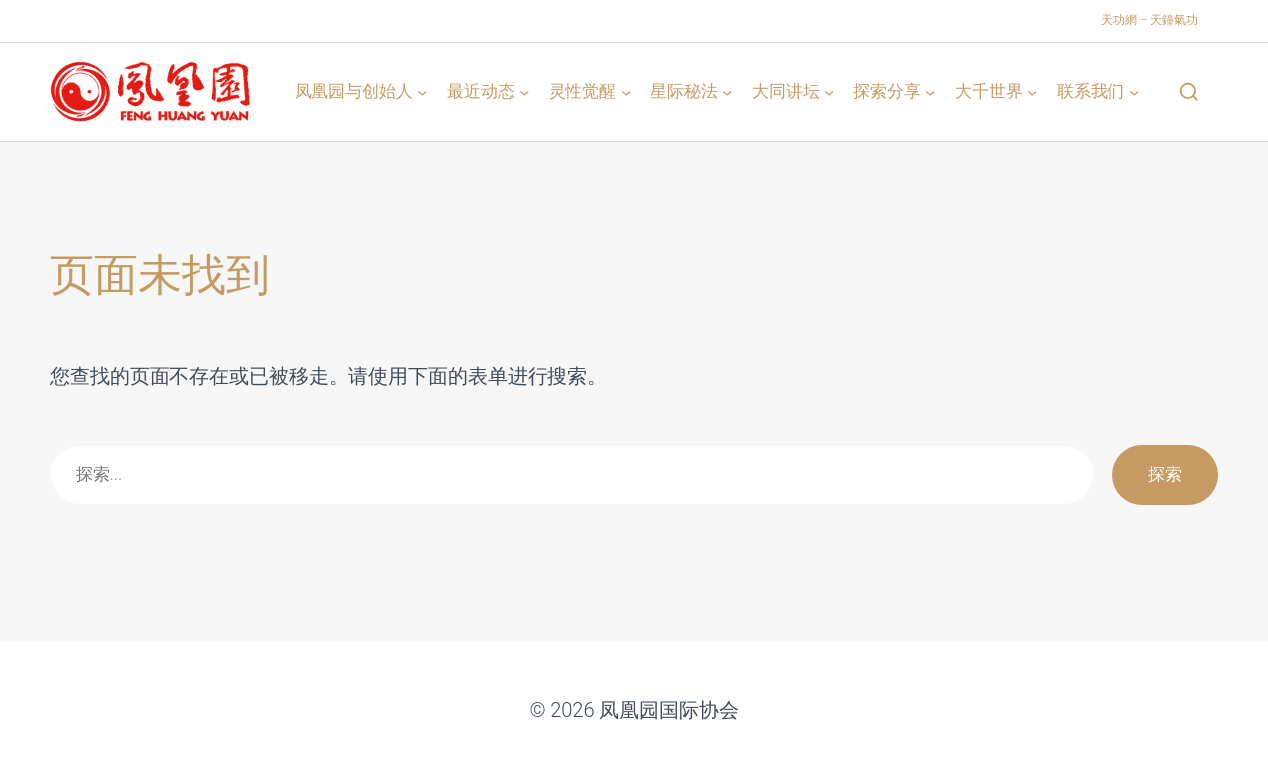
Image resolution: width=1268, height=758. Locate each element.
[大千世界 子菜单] (1032, 91)
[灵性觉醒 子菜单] (626, 91)
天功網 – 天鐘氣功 (1149, 20)
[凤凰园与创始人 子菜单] (422, 91)
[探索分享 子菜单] (930, 91)
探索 (1165, 474)
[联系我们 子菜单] (1134, 91)
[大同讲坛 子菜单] (829, 91)
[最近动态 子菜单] (524, 91)
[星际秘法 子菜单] (727, 91)
